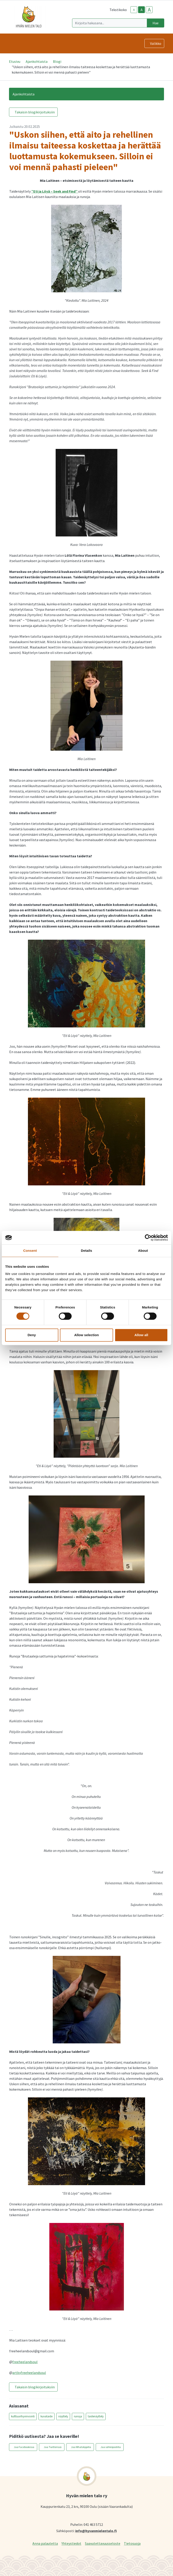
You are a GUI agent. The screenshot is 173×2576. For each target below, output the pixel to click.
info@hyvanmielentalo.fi (96, 2531)
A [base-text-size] (142, 9)
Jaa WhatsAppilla (81, 2447)
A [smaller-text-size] (134, 10)
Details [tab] (86, 1250)
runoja (78, 2416)
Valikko (155, 43)
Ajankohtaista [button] (23, 94)
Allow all (141, 1335)
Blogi (57, 61)
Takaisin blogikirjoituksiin (35, 112)
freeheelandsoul (25, 2362)
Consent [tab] (30, 1250)
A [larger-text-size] (149, 9)
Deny (31, 1335)
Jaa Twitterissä (52, 2447)
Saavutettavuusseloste (102, 2543)
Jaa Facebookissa (24, 2447)
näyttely (63, 2416)
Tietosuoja (132, 2543)
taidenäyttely (96, 2416)
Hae (156, 23)
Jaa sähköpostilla (110, 2447)
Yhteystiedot (71, 2543)
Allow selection (86, 1335)
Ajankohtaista (37, 61)
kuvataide (46, 2416)
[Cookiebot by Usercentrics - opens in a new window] (148, 1237)
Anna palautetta (45, 2543)
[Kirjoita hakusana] (109, 22)
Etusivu (14, 61)
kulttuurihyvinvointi (23, 2416)
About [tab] (143, 1250)
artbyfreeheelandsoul (29, 2372)
